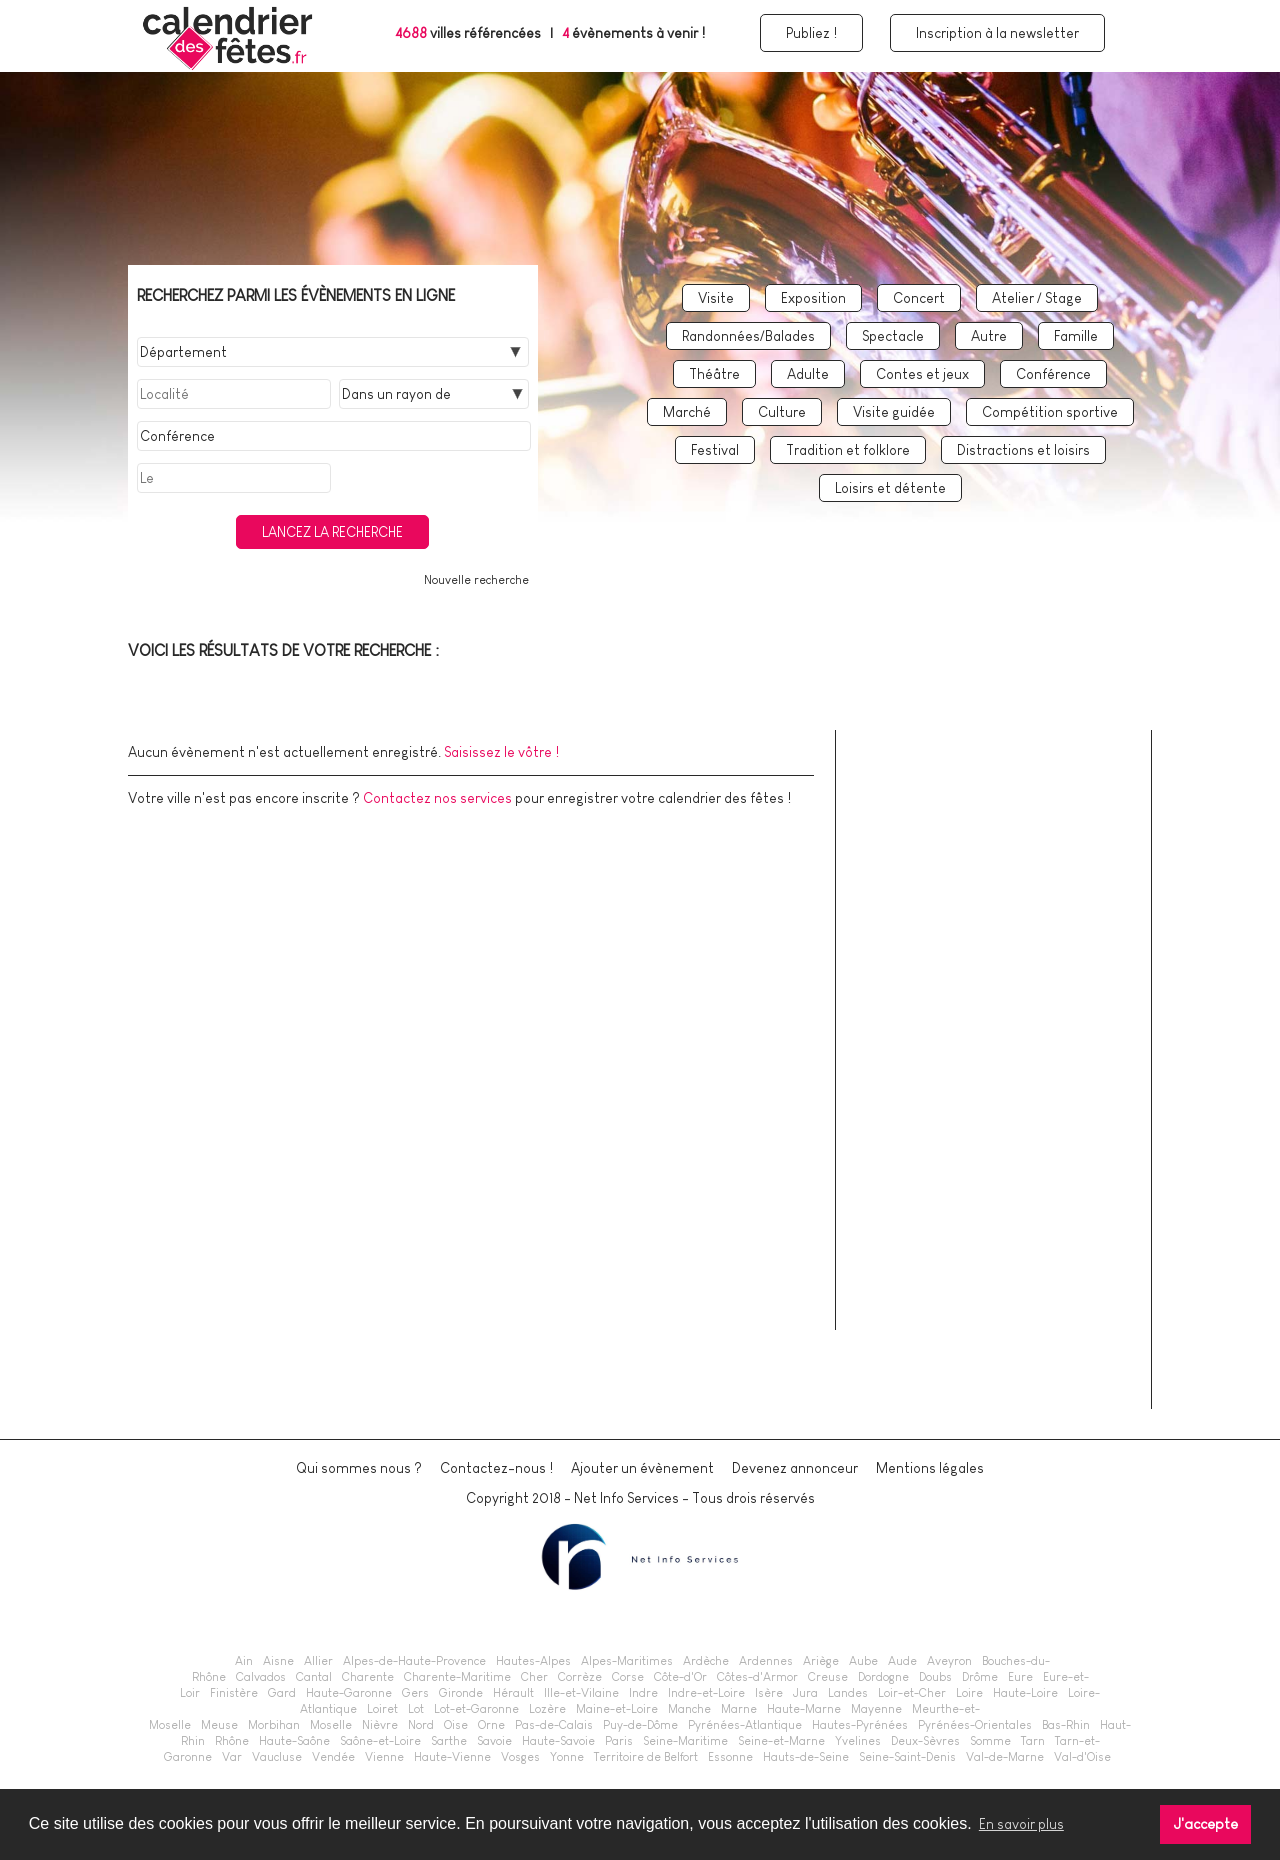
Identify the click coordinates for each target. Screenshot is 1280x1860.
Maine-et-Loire (617, 1709)
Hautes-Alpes (533, 1661)
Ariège (821, 1661)
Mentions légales (930, 1468)
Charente (368, 1677)
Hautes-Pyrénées (860, 1725)
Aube (863, 1661)
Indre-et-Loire (706, 1693)
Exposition (813, 298)
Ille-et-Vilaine (581, 1693)
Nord (421, 1725)
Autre (989, 336)
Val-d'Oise (1082, 1757)
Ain (244, 1661)
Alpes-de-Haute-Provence (414, 1661)
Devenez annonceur (795, 1468)
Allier (318, 1661)
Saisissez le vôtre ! (501, 752)
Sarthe (449, 1741)
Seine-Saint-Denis (907, 1757)
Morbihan (274, 1725)
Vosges (520, 1757)
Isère (769, 1693)
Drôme (980, 1677)
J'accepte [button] (1206, 1824)
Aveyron (949, 1661)
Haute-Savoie (558, 1741)
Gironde (461, 1693)
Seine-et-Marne (781, 1741)
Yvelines (858, 1741)
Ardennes (766, 1661)
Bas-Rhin (1066, 1725)
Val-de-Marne (1005, 1757)
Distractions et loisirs (1023, 450)
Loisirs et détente (890, 488)
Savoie (494, 1741)
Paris (619, 1741)
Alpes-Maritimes (627, 1661)
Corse (628, 1677)
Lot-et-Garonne (476, 1709)
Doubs (935, 1677)
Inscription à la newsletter (997, 33)
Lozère (547, 1709)
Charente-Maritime (457, 1677)
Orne (491, 1725)
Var (232, 1757)
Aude (902, 1661)
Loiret (382, 1709)
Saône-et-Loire (380, 1741)
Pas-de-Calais (554, 1725)
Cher (534, 1677)
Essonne (730, 1757)
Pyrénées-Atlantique (745, 1725)
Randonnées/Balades (748, 336)
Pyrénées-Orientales (975, 1725)
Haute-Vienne (452, 1757)
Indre (643, 1693)
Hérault (513, 1693)
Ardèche (706, 1661)
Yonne (567, 1757)
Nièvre (380, 1725)
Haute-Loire (1025, 1693)
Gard (282, 1693)
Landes (848, 1693)
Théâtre (714, 374)
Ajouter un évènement (642, 1468)
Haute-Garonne (349, 1693)
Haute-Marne (804, 1709)
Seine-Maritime (685, 1741)
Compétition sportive (1050, 412)
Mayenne (876, 1709)
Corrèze (580, 1677)
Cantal (314, 1677)
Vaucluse (277, 1757)
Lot (416, 1709)
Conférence (1053, 374)
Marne (739, 1709)
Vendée (333, 1757)
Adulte (808, 374)
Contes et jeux (922, 374)
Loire (969, 1693)
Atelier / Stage (1037, 298)
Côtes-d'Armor (757, 1677)
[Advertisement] (1003, 1092)
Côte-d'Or (680, 1677)
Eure (1020, 1677)
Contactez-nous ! (496, 1468)
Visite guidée (894, 412)
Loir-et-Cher (912, 1693)
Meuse (219, 1725)
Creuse (828, 1677)
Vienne (384, 1757)
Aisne (278, 1661)
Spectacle (893, 336)
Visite (716, 298)
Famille (1076, 336)
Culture (782, 412)
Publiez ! (811, 33)
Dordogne (883, 1677)
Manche (689, 1709)
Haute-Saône (294, 1741)
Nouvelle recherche (476, 580)
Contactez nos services (437, 798)
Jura (805, 1693)
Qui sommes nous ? (359, 1468)
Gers (415, 1693)
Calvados (261, 1677)
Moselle (331, 1725)
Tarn (1033, 1741)
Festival (715, 450)
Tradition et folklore (848, 450)
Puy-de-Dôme (640, 1725)
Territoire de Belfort (646, 1757)
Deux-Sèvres (925, 1741)
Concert (919, 298)
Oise (456, 1725)
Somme (990, 1741)
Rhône (232, 1741)
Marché (687, 412)
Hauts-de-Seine (806, 1757)
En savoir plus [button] (1021, 1824)
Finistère (234, 1693)
